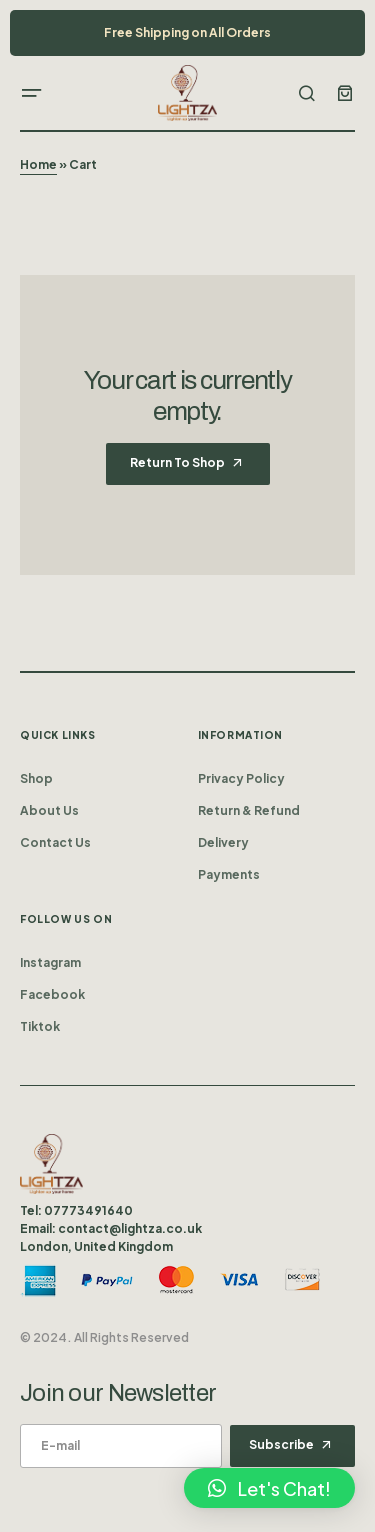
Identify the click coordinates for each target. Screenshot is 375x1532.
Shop (36, 778)
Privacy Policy (241, 778)
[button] (32, 93)
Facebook (52, 994)
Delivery (223, 842)
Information (241, 735)
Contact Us (55, 842)
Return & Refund (249, 810)
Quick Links (58, 735)
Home (38, 164)
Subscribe (281, 1444)
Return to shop (177, 462)
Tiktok (40, 1026)
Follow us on (66, 919)
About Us (49, 810)
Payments (229, 874)
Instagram (50, 962)
